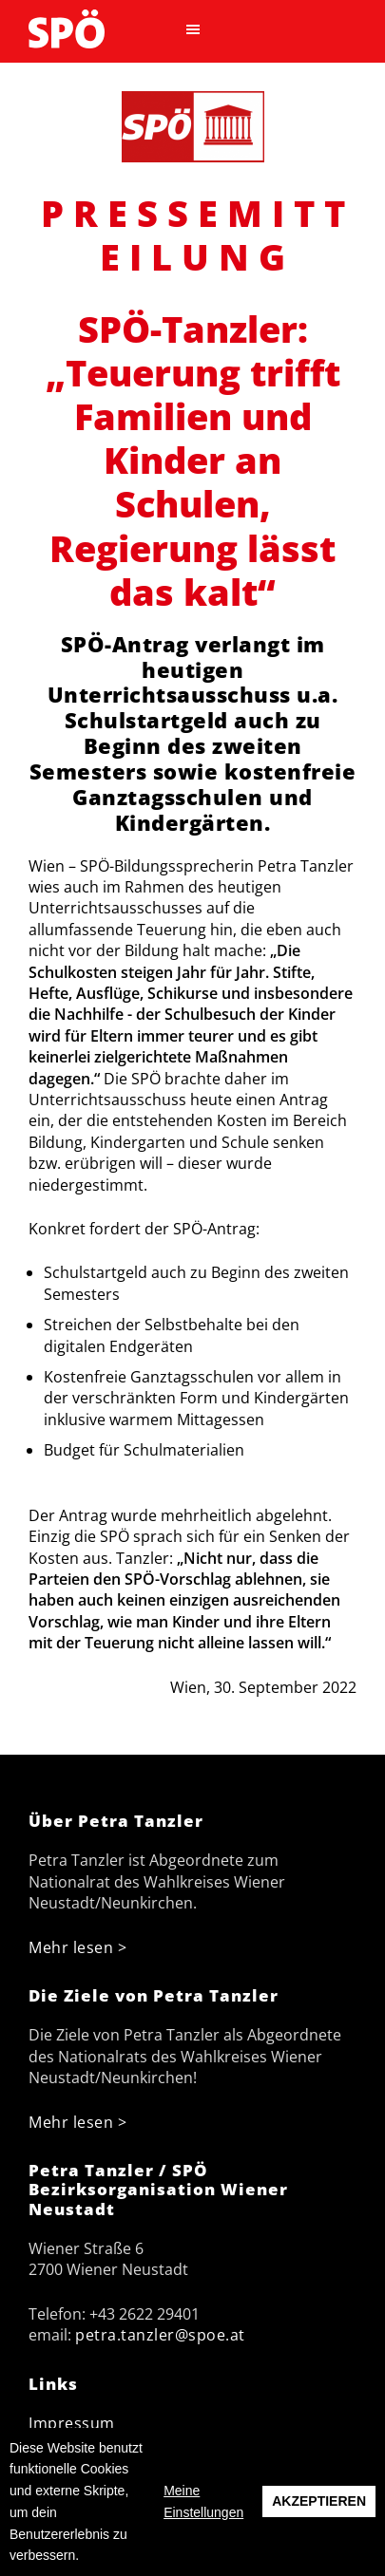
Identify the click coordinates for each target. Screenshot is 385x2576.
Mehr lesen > (77, 1947)
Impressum (72, 2423)
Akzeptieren (319, 2501)
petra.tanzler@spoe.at (160, 2334)
